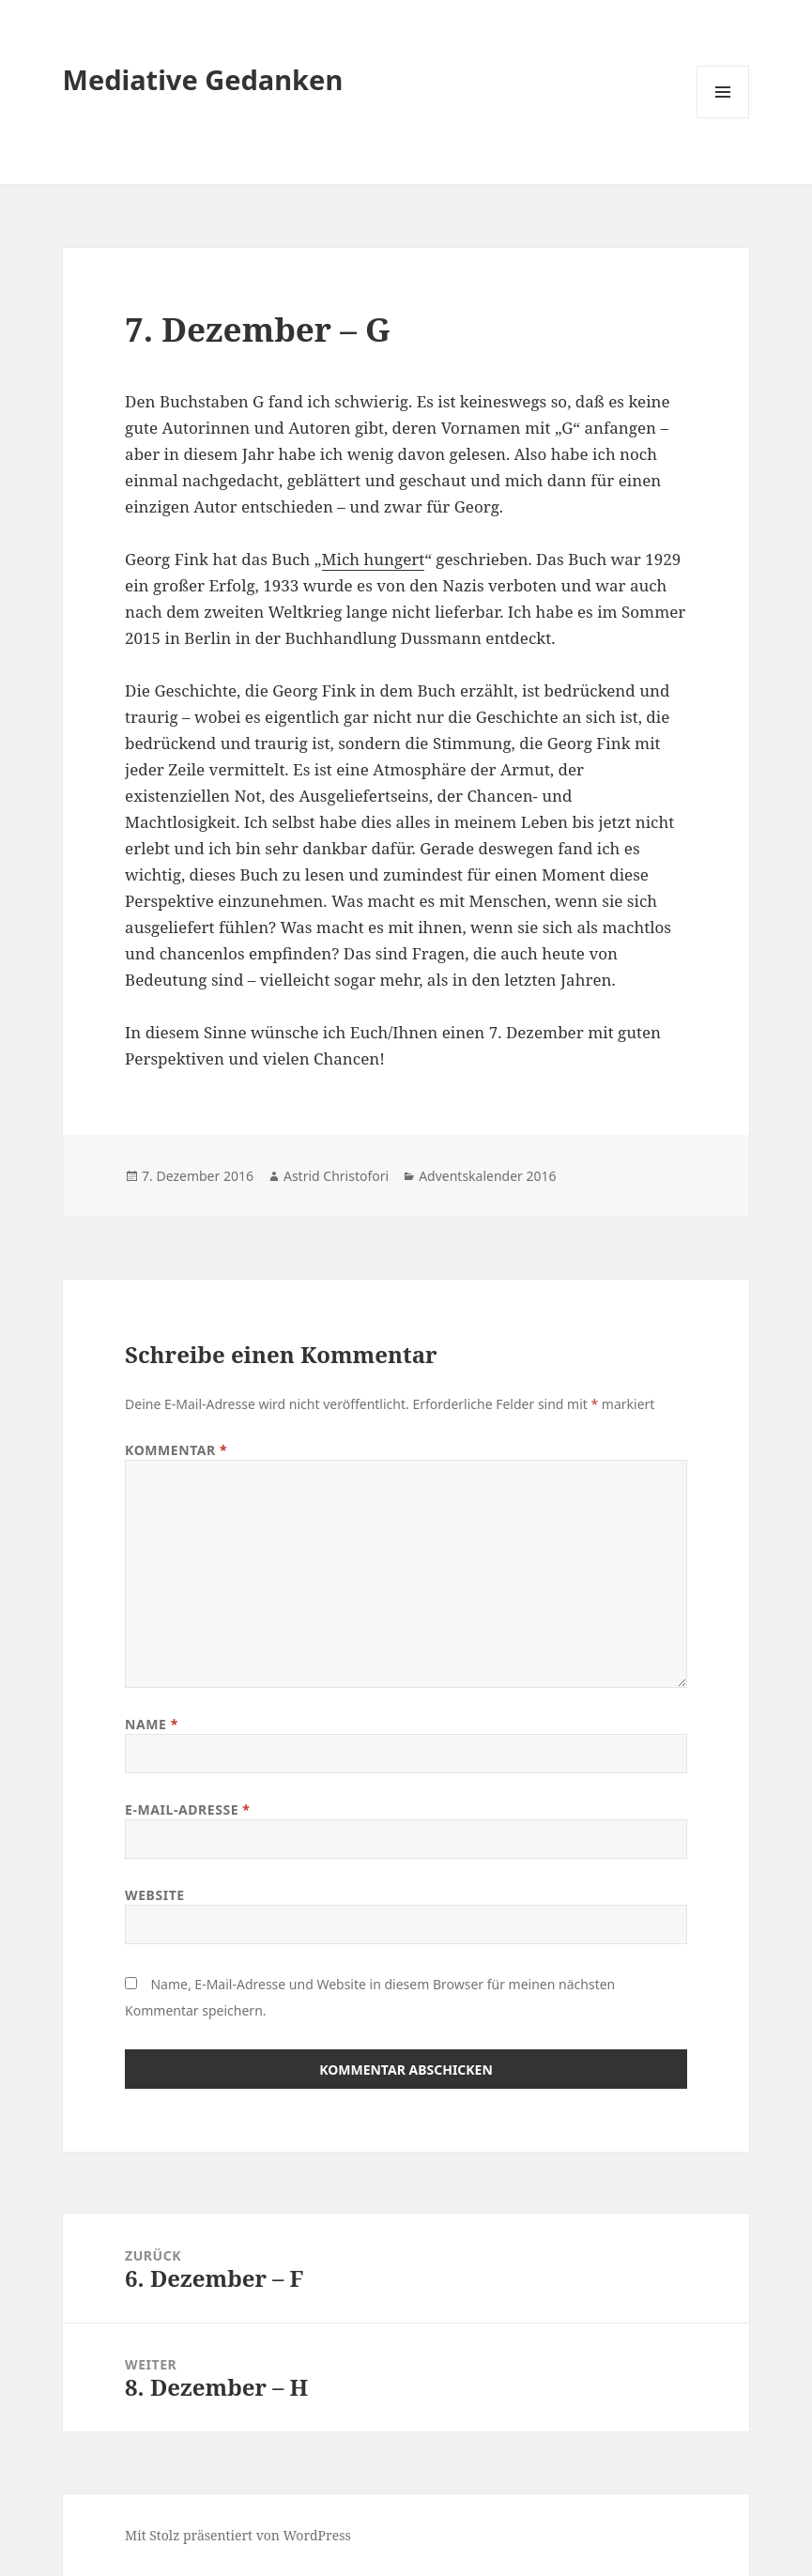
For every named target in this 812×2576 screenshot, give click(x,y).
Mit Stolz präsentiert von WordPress (238, 2535)
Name (151, 1724)
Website (155, 1895)
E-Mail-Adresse (187, 1809)
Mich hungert (373, 559)
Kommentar (176, 1450)
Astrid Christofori (336, 1176)
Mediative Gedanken (203, 79)
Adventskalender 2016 (487, 1176)
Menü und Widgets (723, 117)
